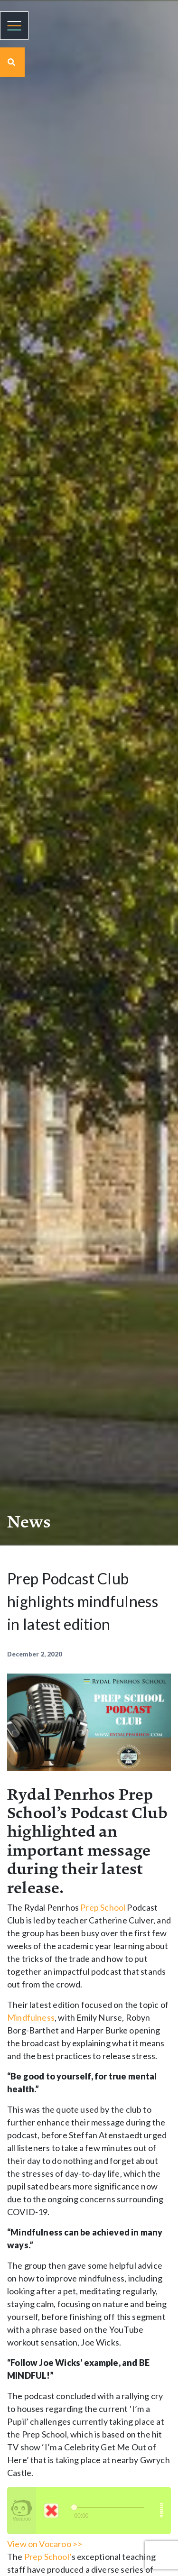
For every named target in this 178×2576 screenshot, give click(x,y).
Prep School (102, 1907)
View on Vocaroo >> (44, 2544)
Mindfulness (31, 2017)
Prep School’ (48, 2556)
